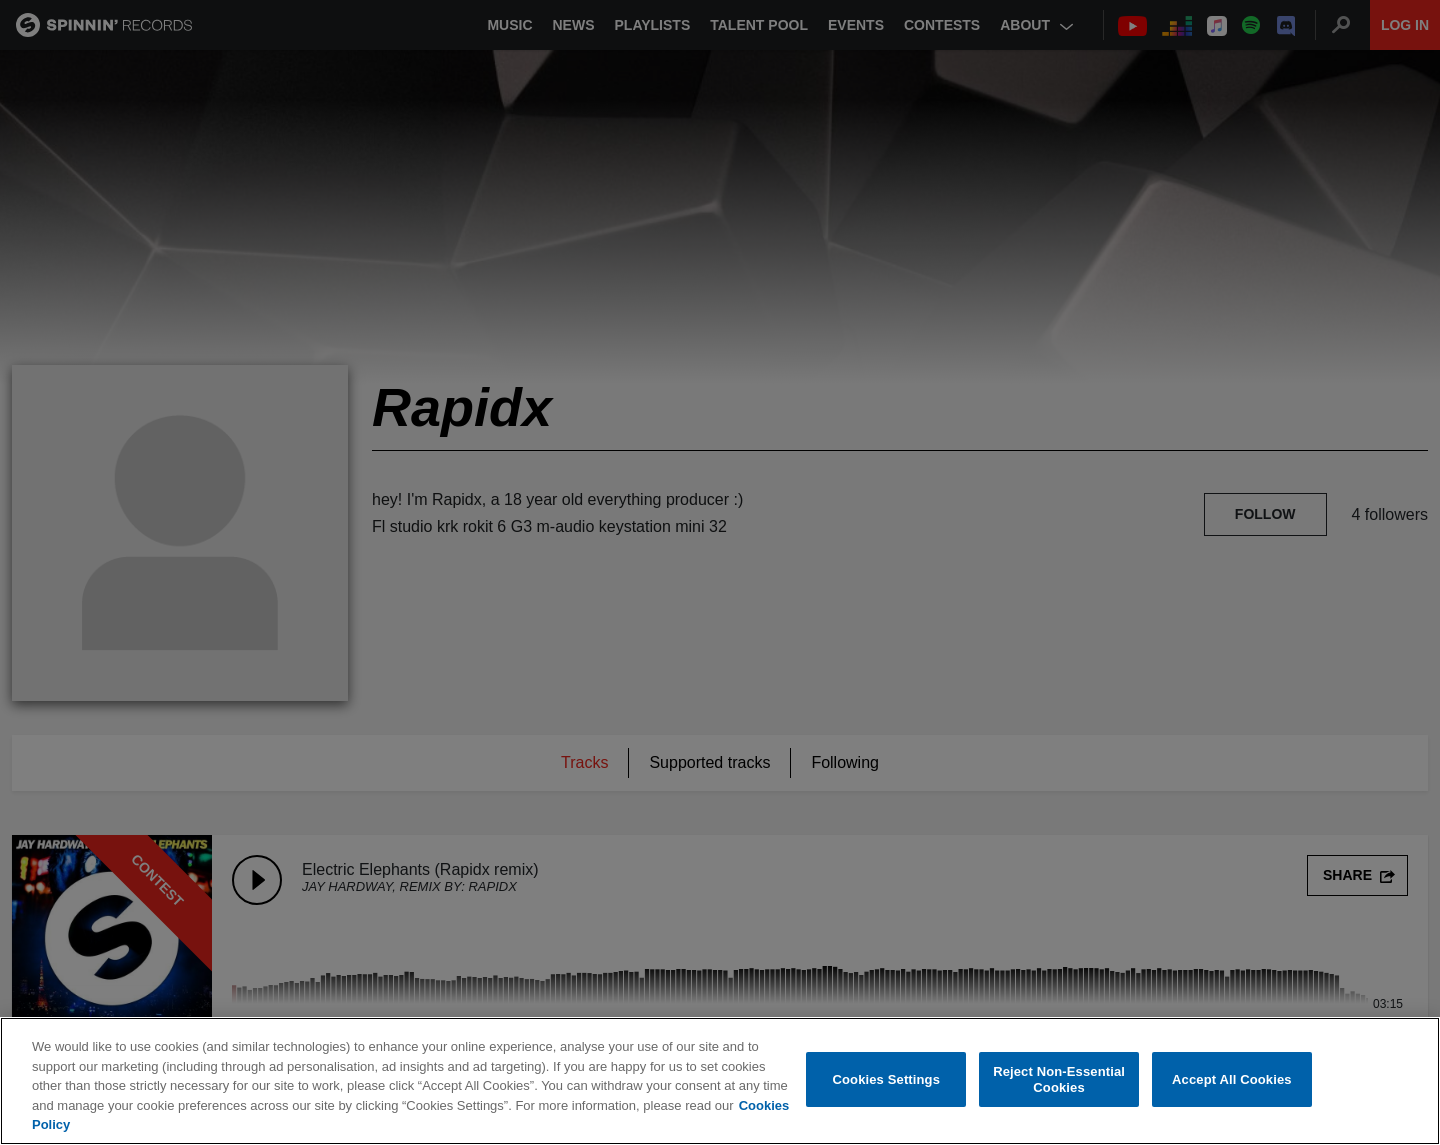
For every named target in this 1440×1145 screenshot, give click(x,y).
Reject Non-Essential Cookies (1059, 1079)
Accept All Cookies (1232, 1079)
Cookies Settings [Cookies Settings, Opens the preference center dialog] (887, 1079)
